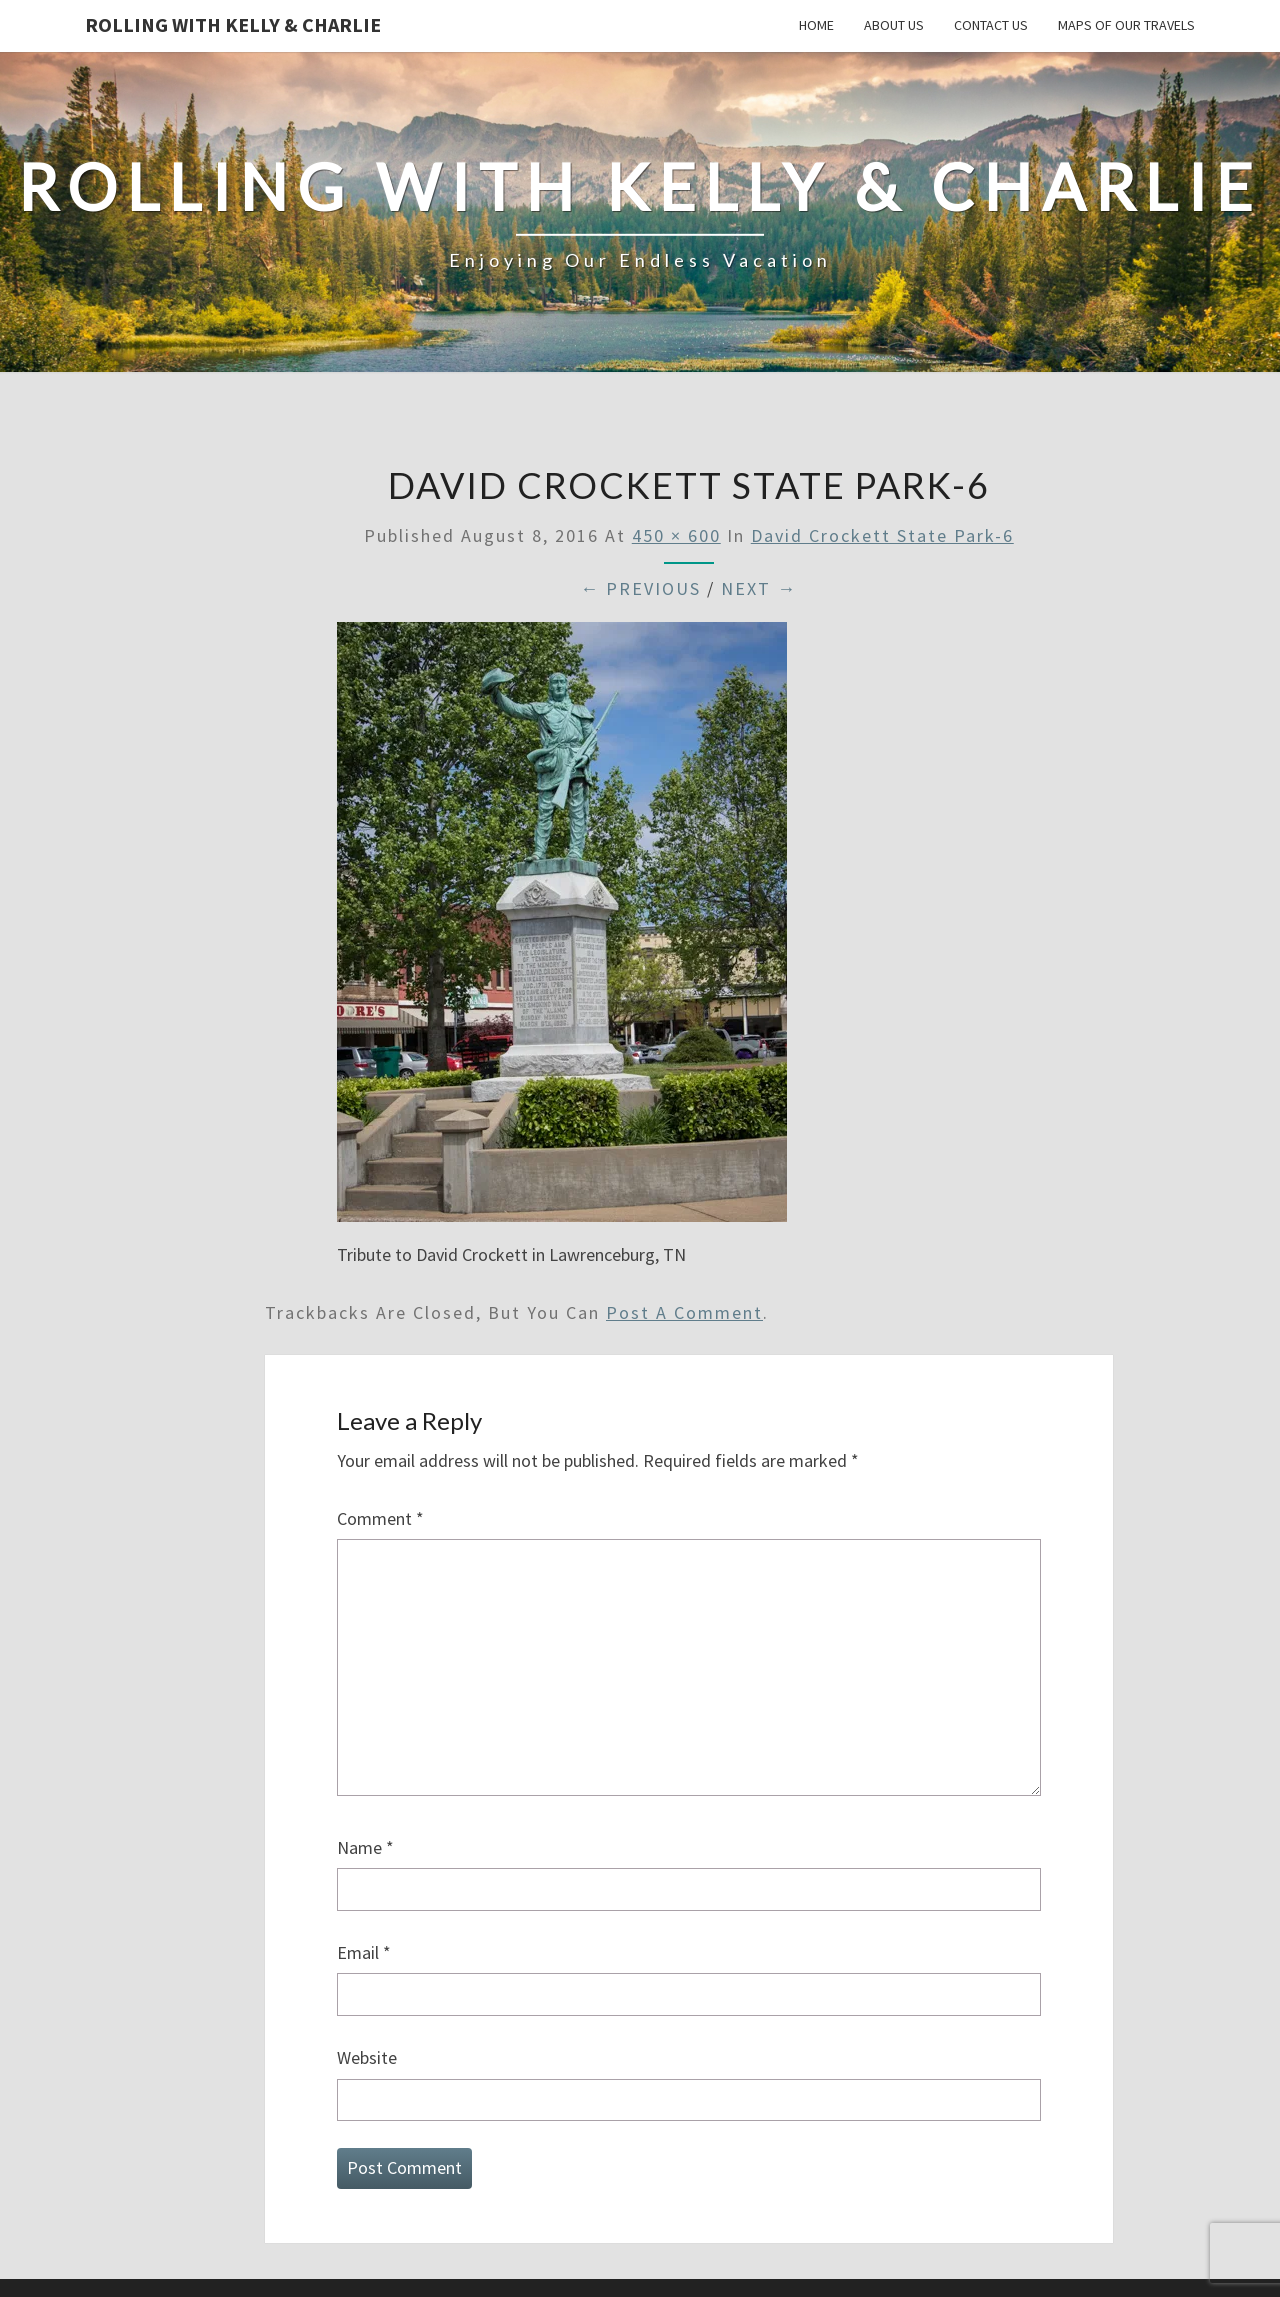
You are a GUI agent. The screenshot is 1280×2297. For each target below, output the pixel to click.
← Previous (640, 588)
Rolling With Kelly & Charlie (233, 24)
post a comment (684, 1312)
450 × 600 (676, 535)
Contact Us (991, 25)
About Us (894, 25)
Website (367, 2057)
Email (364, 1952)
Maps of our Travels (1126, 25)
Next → (759, 588)
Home (816, 25)
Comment (380, 1518)
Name (365, 1847)
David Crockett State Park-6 (882, 535)
